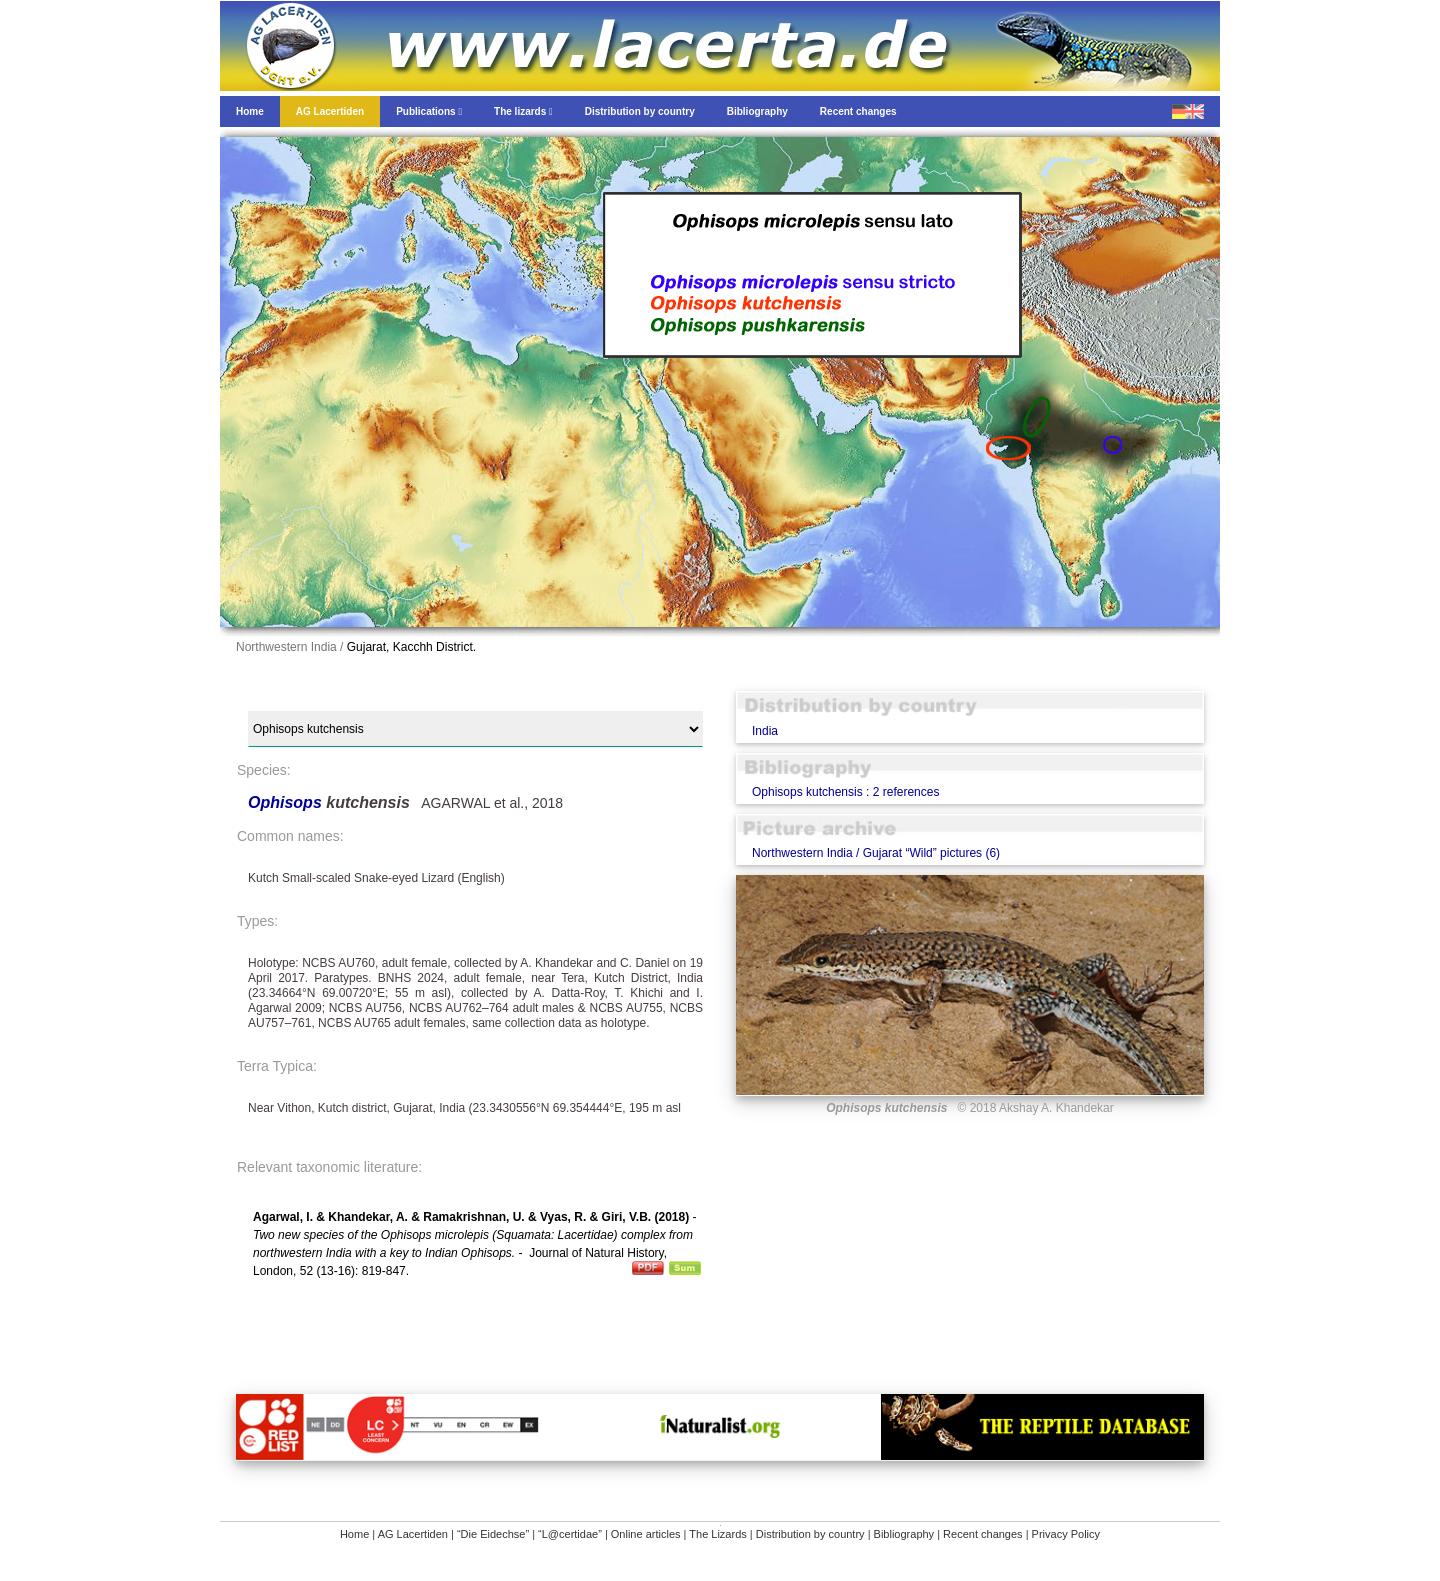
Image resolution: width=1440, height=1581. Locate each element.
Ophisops (287, 802)
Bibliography (904, 1534)
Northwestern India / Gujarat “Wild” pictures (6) (876, 853)
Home (354, 1534)
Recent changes (983, 1534)
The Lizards (717, 1534)
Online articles (646, 1534)
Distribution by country (810, 1534)
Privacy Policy (1066, 1534)
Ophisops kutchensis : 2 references (845, 792)
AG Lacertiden (413, 1534)
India (765, 731)
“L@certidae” (570, 1534)
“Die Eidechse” (493, 1534)
